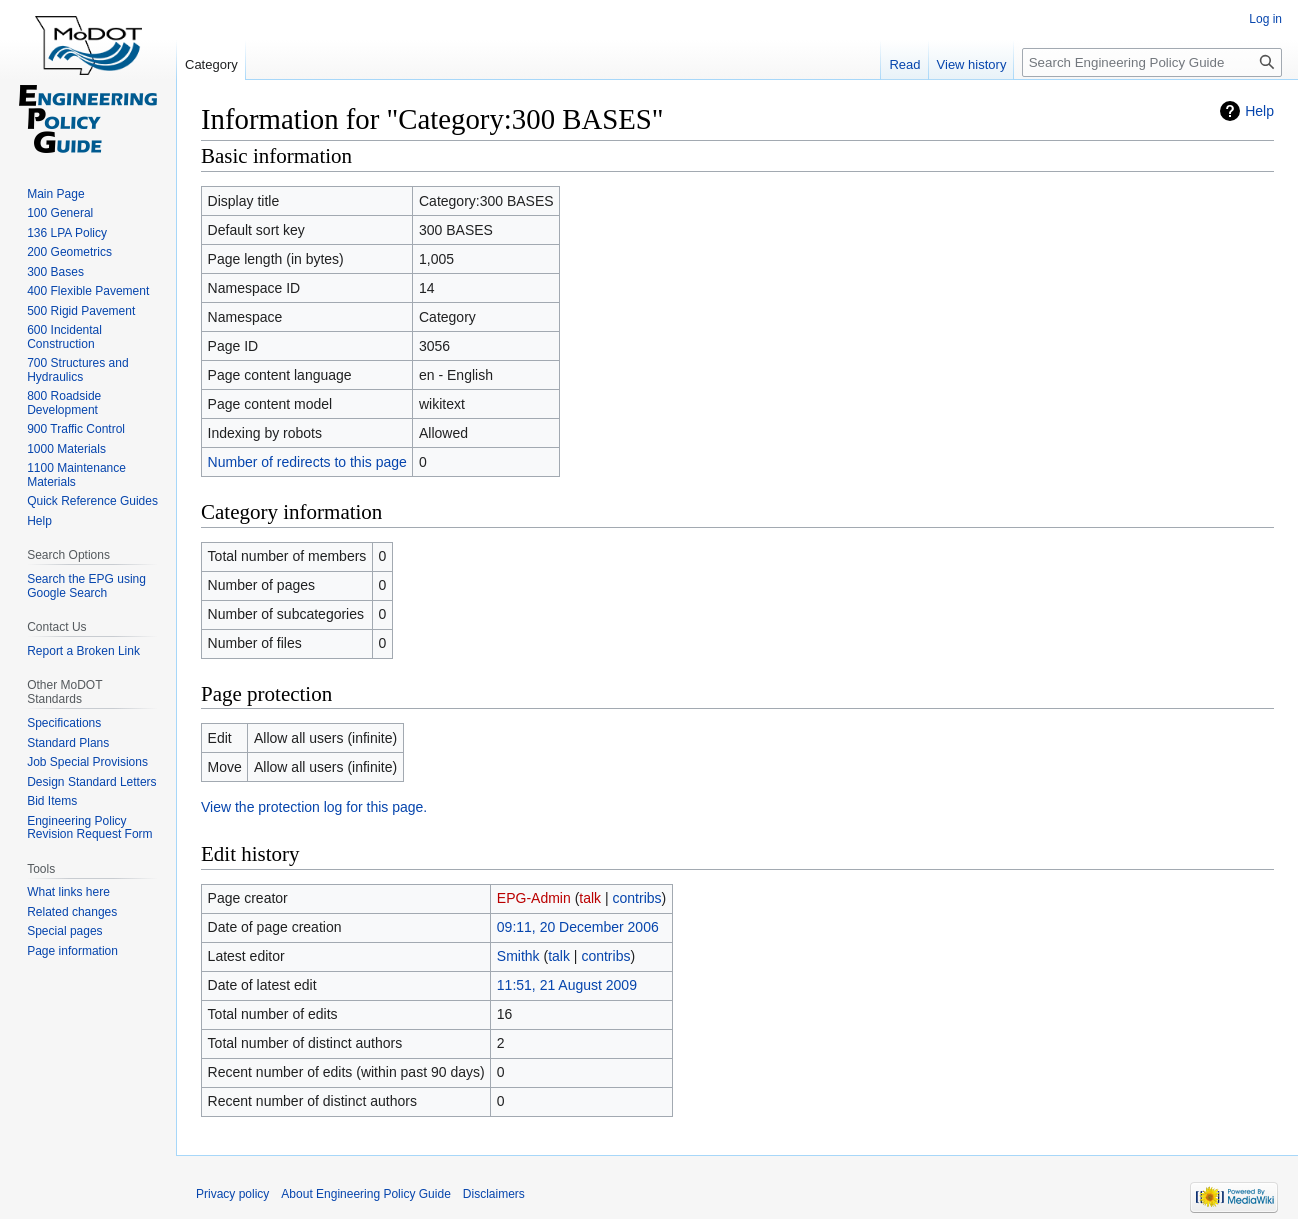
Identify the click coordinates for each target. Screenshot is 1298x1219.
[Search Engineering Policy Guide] (1152, 62)
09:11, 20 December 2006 (578, 927)
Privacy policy (232, 1194)
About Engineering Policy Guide (365, 1194)
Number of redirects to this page (307, 462)
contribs (637, 898)
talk (590, 898)
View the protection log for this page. (314, 807)
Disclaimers (494, 1194)
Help (1259, 111)
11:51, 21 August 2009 (567, 985)
